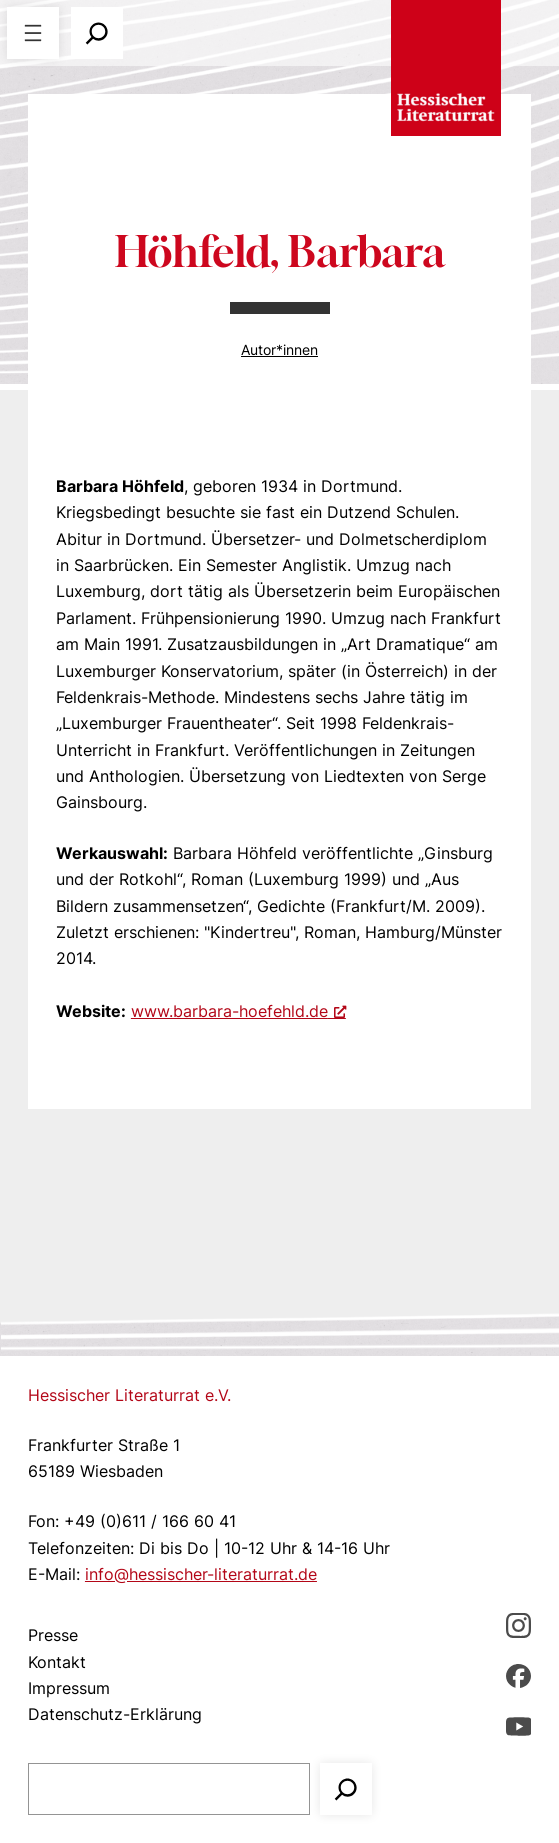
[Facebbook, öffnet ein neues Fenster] (518, 1675)
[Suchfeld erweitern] (97, 33)
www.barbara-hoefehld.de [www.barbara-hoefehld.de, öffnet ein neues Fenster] (238, 1011)
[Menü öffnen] (33, 33)
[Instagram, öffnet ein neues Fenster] (518, 1624)
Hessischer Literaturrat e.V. (129, 1395)
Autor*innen (279, 349)
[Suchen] (346, 1789)
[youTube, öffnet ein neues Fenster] (518, 1725)
